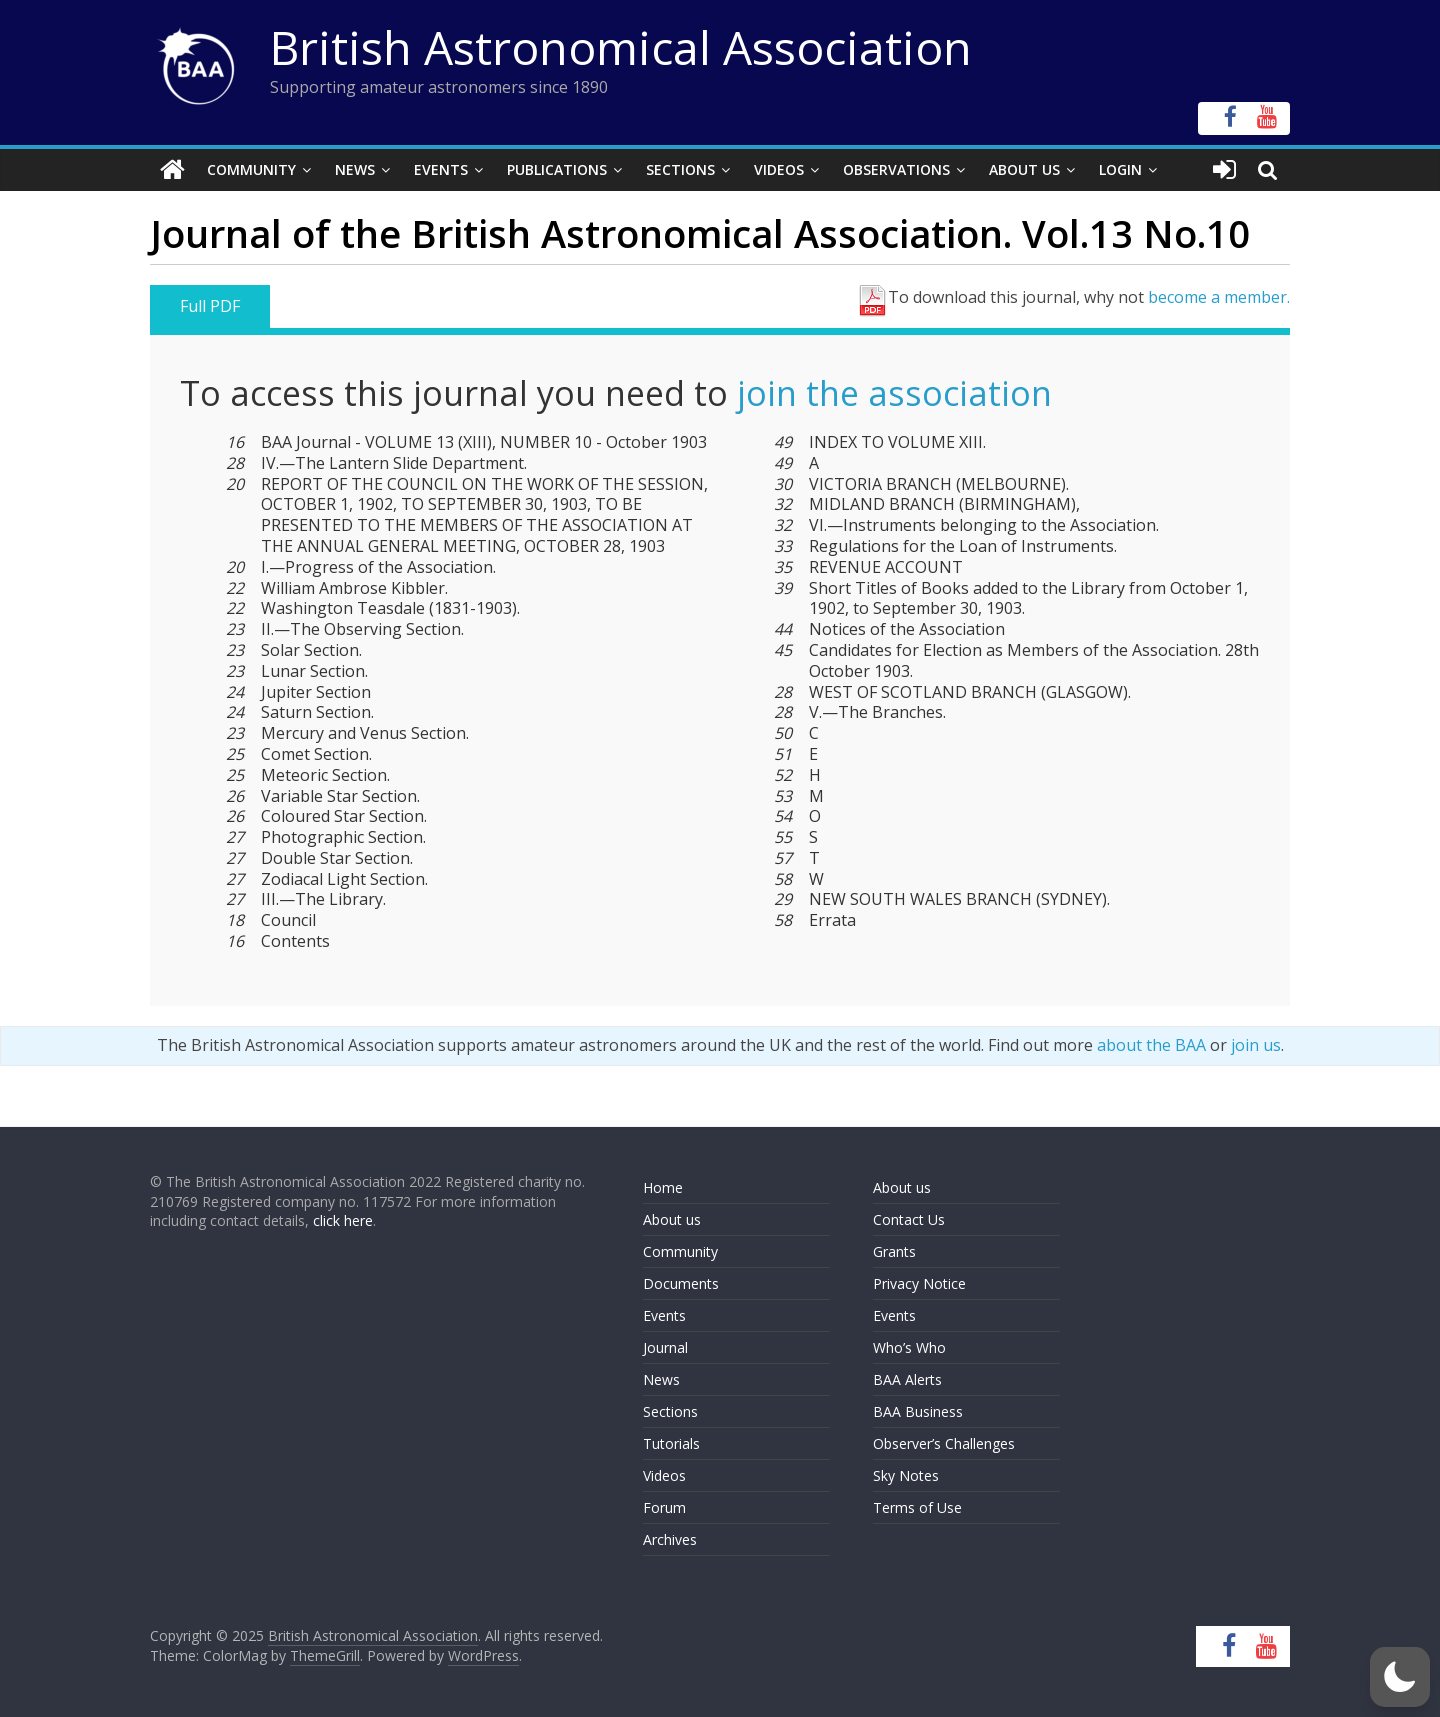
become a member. (1219, 297)
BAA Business (918, 1411)
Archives (670, 1539)
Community (251, 169)
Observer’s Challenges (944, 1443)
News (355, 169)
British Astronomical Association (621, 47)
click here (343, 1220)
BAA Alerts (907, 1379)
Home (663, 1187)
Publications (557, 169)
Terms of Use (917, 1507)
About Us (1024, 169)
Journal (665, 1347)
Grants (894, 1251)
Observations (896, 169)
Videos (779, 169)
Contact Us (909, 1219)
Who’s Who (909, 1347)
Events (441, 169)
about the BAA (1151, 1045)
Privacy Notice (919, 1283)
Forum (664, 1507)
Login (1120, 169)
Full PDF (210, 306)
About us (672, 1219)
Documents (681, 1283)
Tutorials (671, 1443)
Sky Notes (906, 1475)
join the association (894, 393)
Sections (680, 169)
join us (1256, 1045)
